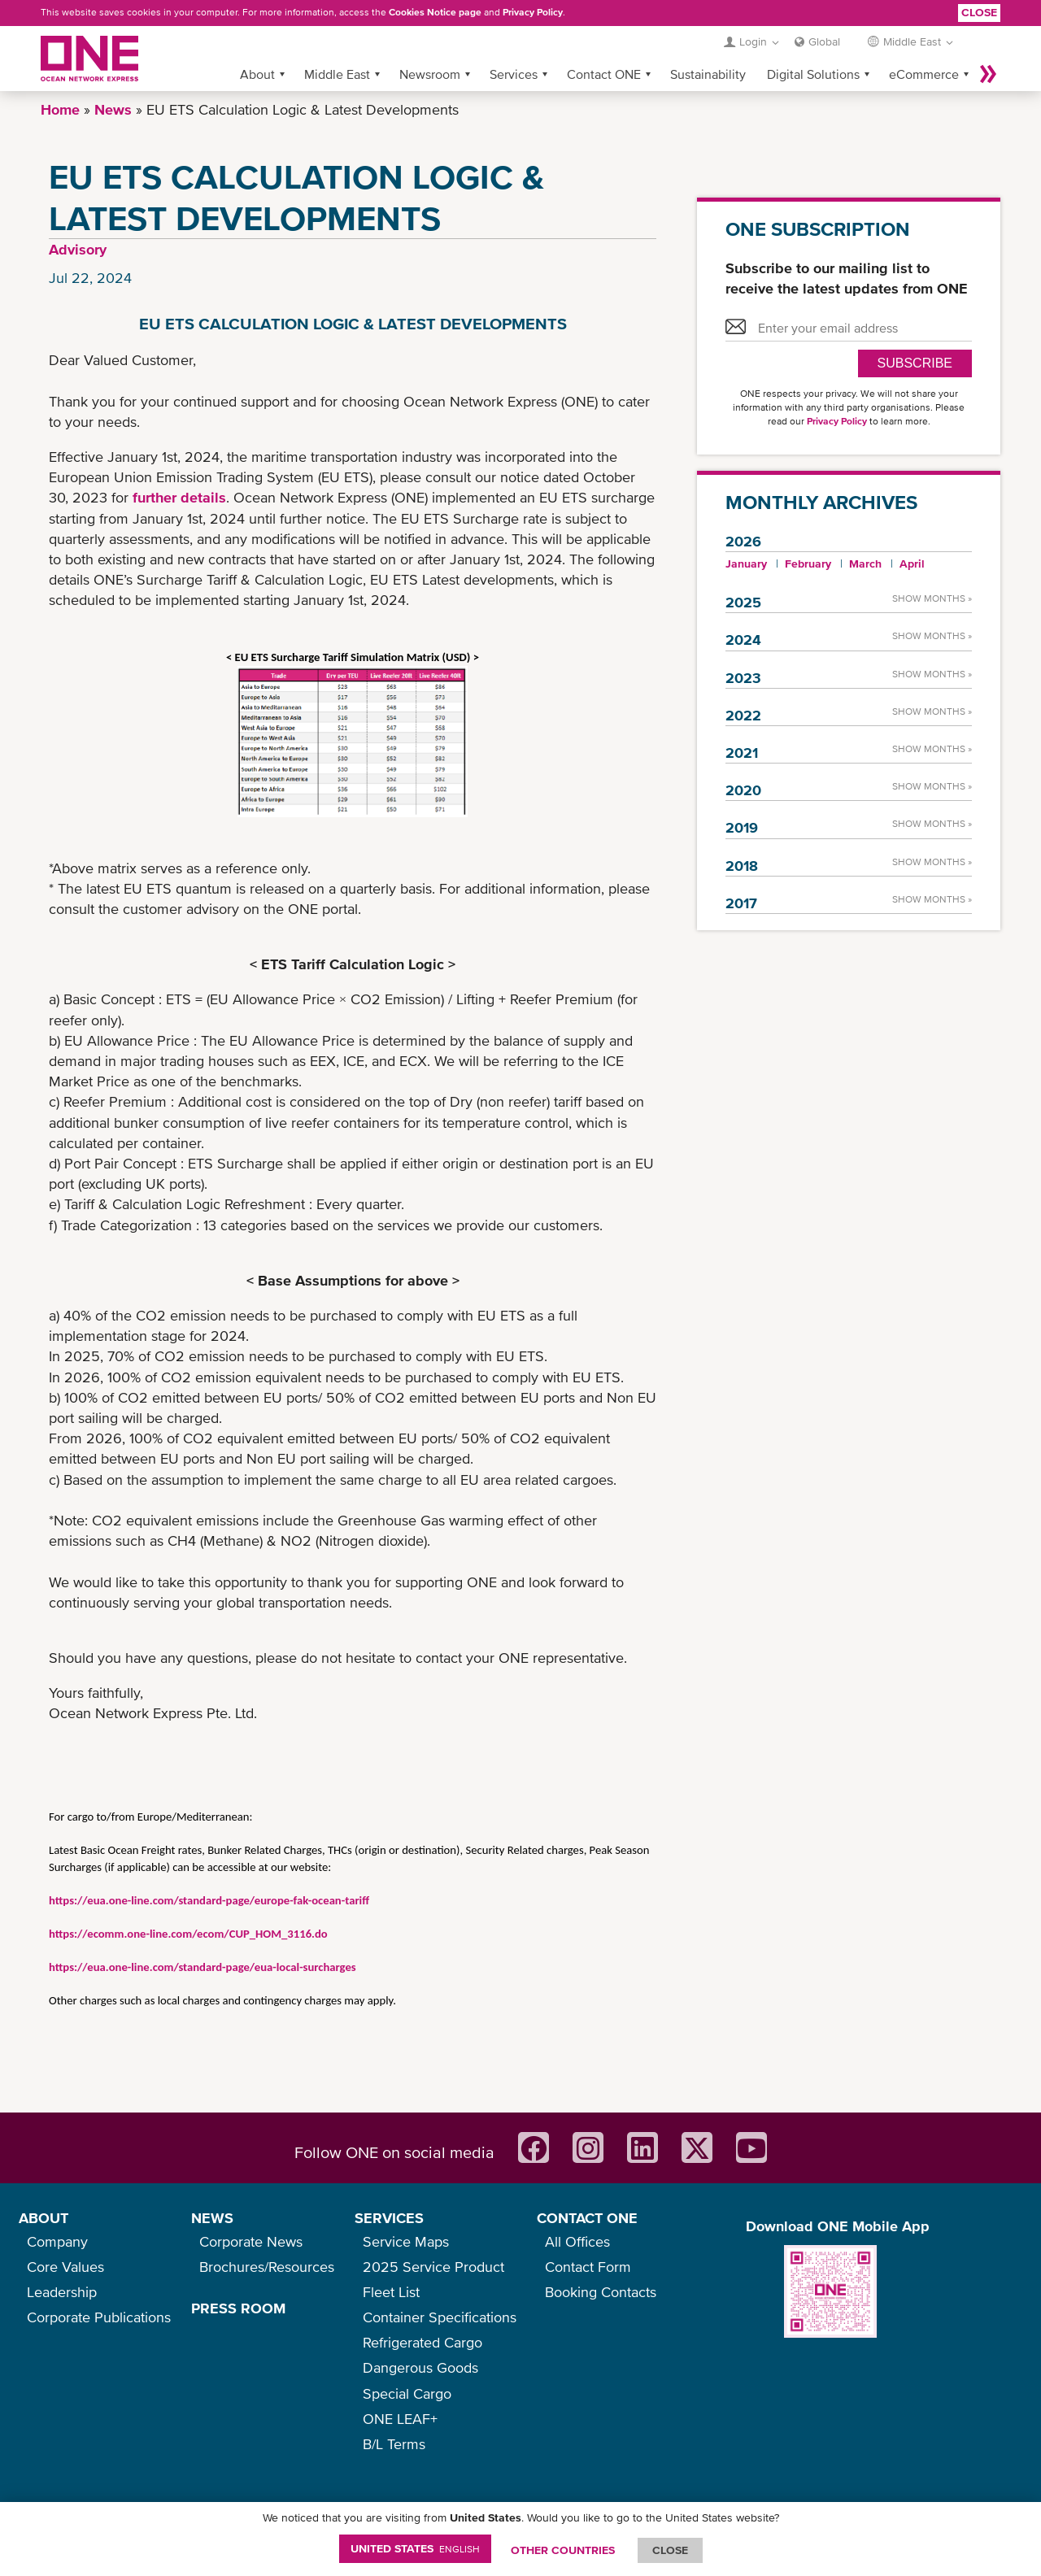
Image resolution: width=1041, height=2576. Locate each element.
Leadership (62, 2291)
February (808, 563)
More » (988, 74)
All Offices (577, 2241)
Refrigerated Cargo (422, 2342)
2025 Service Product (433, 2266)
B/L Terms (394, 2443)
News (113, 109)
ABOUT (43, 2217)
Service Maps (406, 2241)
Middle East (337, 74)
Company (57, 2241)
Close (979, 12)
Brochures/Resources (266, 2266)
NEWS (212, 2217)
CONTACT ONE (587, 2217)
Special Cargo (407, 2393)
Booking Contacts (600, 2291)
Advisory (78, 249)
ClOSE (670, 2549)
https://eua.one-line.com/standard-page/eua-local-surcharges (202, 1967)
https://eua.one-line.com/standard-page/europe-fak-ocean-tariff (209, 1900)
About (257, 74)
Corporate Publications (99, 2317)
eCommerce (924, 74)
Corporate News (251, 2241)
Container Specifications (439, 2317)
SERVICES (389, 2217)
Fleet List (391, 2291)
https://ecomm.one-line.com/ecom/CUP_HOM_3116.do (188, 1933)
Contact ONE (604, 74)
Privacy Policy (533, 12)
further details (179, 497)
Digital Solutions (813, 74)
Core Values (65, 2266)
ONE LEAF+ (400, 2418)
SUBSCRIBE (915, 363)
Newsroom (429, 74)
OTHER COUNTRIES (563, 2549)
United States (415, 2548)
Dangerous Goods (420, 2367)
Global (824, 41)
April (912, 563)
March (865, 563)
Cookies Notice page (435, 12)
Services (514, 74)
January (746, 563)
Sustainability (708, 74)
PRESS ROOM (238, 2308)
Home (60, 109)
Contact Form (588, 2266)
